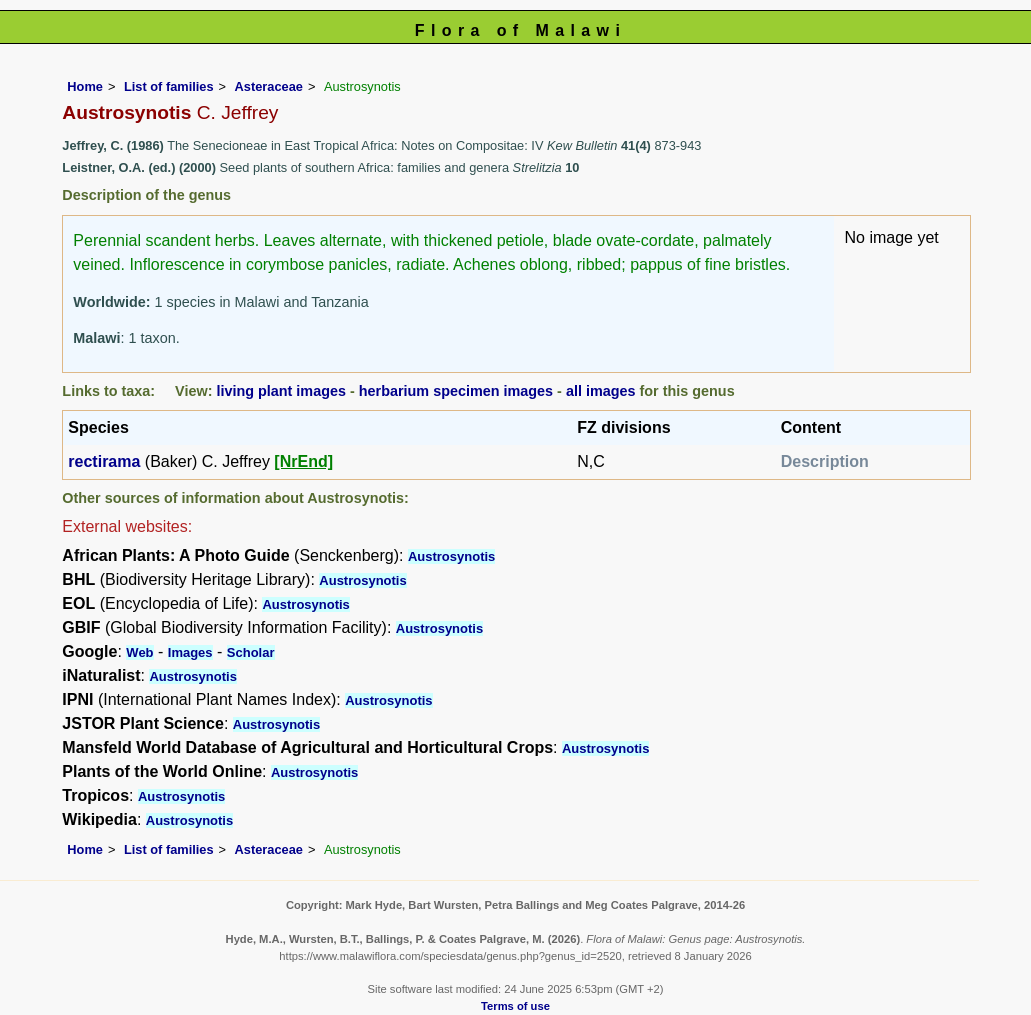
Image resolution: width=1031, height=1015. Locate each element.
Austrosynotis (451, 556)
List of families (169, 86)
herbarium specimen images (456, 391)
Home (85, 86)
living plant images (281, 391)
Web (139, 652)
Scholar (251, 652)
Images (190, 652)
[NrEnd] (303, 461)
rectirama (104, 461)
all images (601, 391)
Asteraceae (269, 86)
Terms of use (515, 1006)
